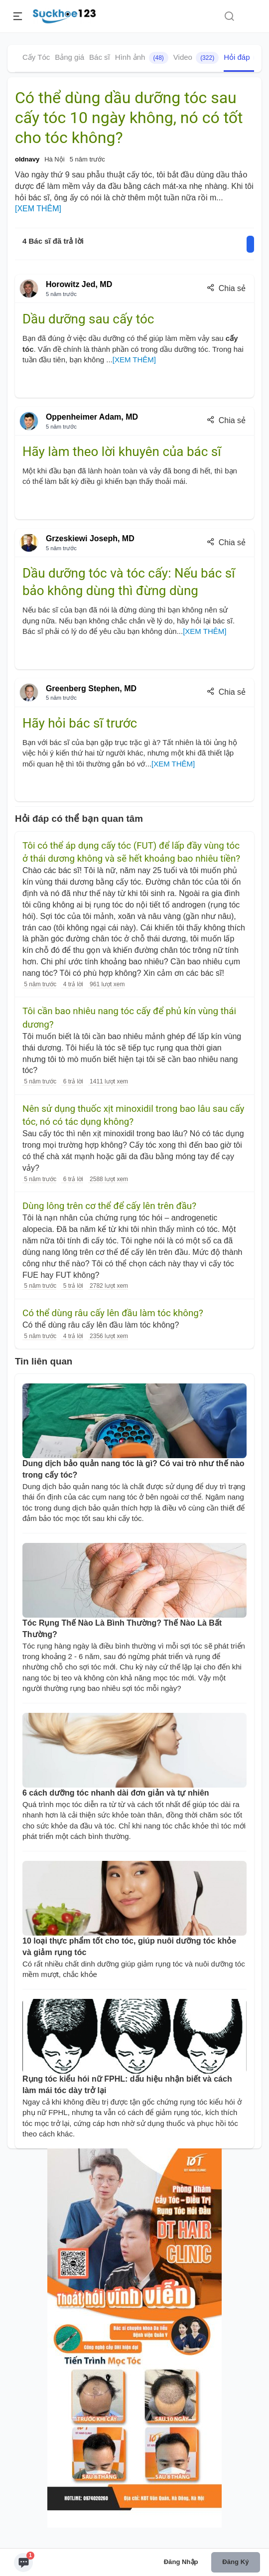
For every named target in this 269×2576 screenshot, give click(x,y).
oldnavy (27, 159)
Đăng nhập (181, 2562)
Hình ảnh (141, 58)
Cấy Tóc (36, 57)
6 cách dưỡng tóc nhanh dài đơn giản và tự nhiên (115, 1793)
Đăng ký (235, 2562)
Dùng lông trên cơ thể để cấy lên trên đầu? (109, 1206)
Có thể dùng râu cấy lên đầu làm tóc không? (112, 1313)
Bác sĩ (99, 57)
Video (196, 58)
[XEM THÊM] (38, 208)
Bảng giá (69, 57)
